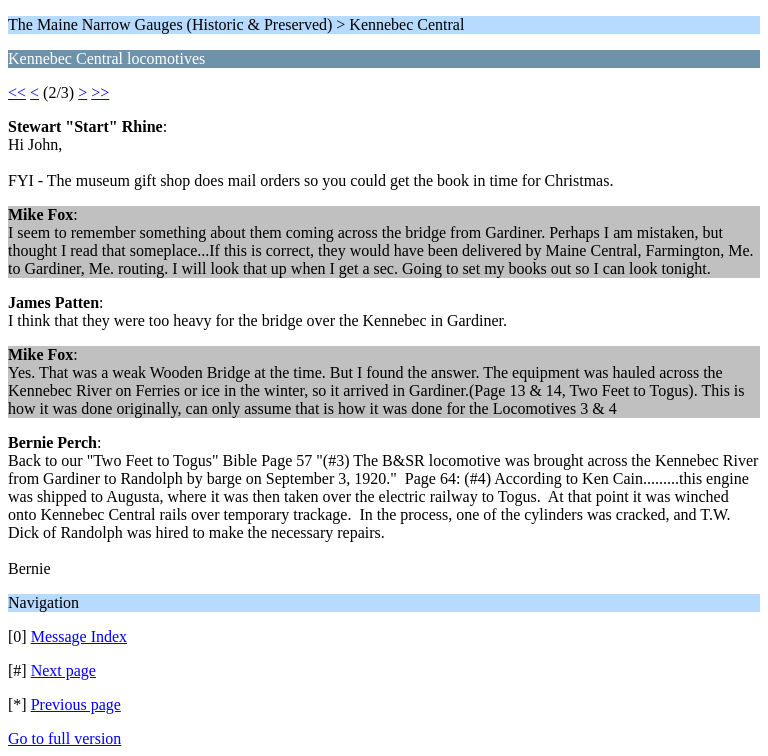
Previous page (76, 704)
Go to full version (64, 738)
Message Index (79, 636)
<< (17, 92)
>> (100, 92)
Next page (63, 670)
